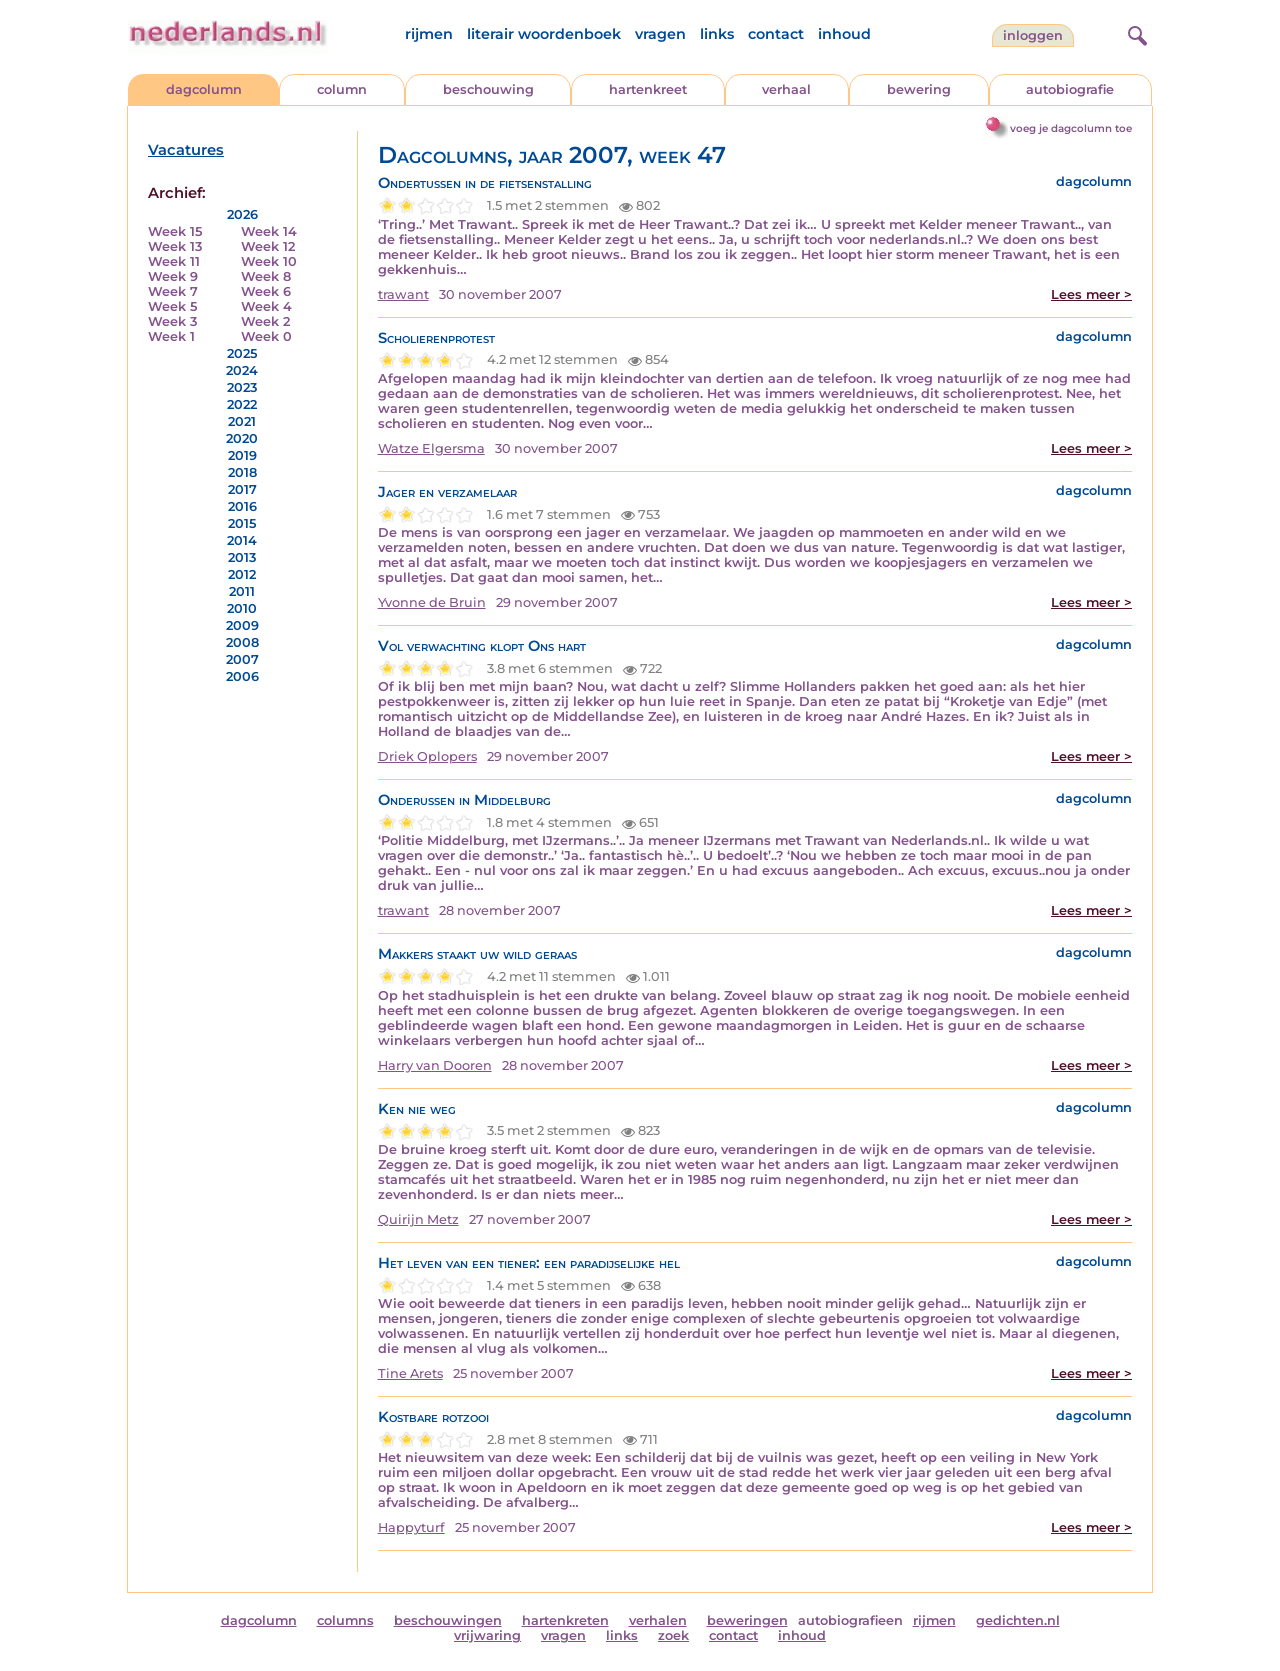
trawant (403, 294)
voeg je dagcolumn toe (1071, 128)
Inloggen (1033, 35)
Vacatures (186, 150)
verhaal (786, 89)
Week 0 (266, 336)
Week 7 (173, 291)
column (342, 89)
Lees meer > (1091, 294)
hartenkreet (648, 89)
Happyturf (411, 1527)
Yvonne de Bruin (432, 602)
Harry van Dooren (435, 1065)
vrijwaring (487, 1635)
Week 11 (174, 261)
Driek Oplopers (427, 756)
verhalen (658, 1620)
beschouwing (488, 89)
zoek (673, 1635)
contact (776, 34)
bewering (919, 89)
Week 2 (265, 321)
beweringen (747, 1620)
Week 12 (268, 246)
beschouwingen (448, 1620)
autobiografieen (850, 1620)
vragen (660, 34)
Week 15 (175, 231)
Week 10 (269, 261)
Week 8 (266, 276)
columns (345, 1620)
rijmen (429, 34)
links (717, 34)
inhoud (844, 34)
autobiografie (1070, 89)
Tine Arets (410, 1373)
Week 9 (173, 276)
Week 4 (266, 306)
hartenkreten (565, 1620)
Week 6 (266, 291)
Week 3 (172, 321)
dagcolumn (204, 89)
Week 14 (269, 231)
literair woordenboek (544, 34)
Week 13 (175, 246)
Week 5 (172, 306)
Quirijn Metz (418, 1219)
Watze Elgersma (431, 448)
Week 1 (171, 336)
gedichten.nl (1018, 1620)
